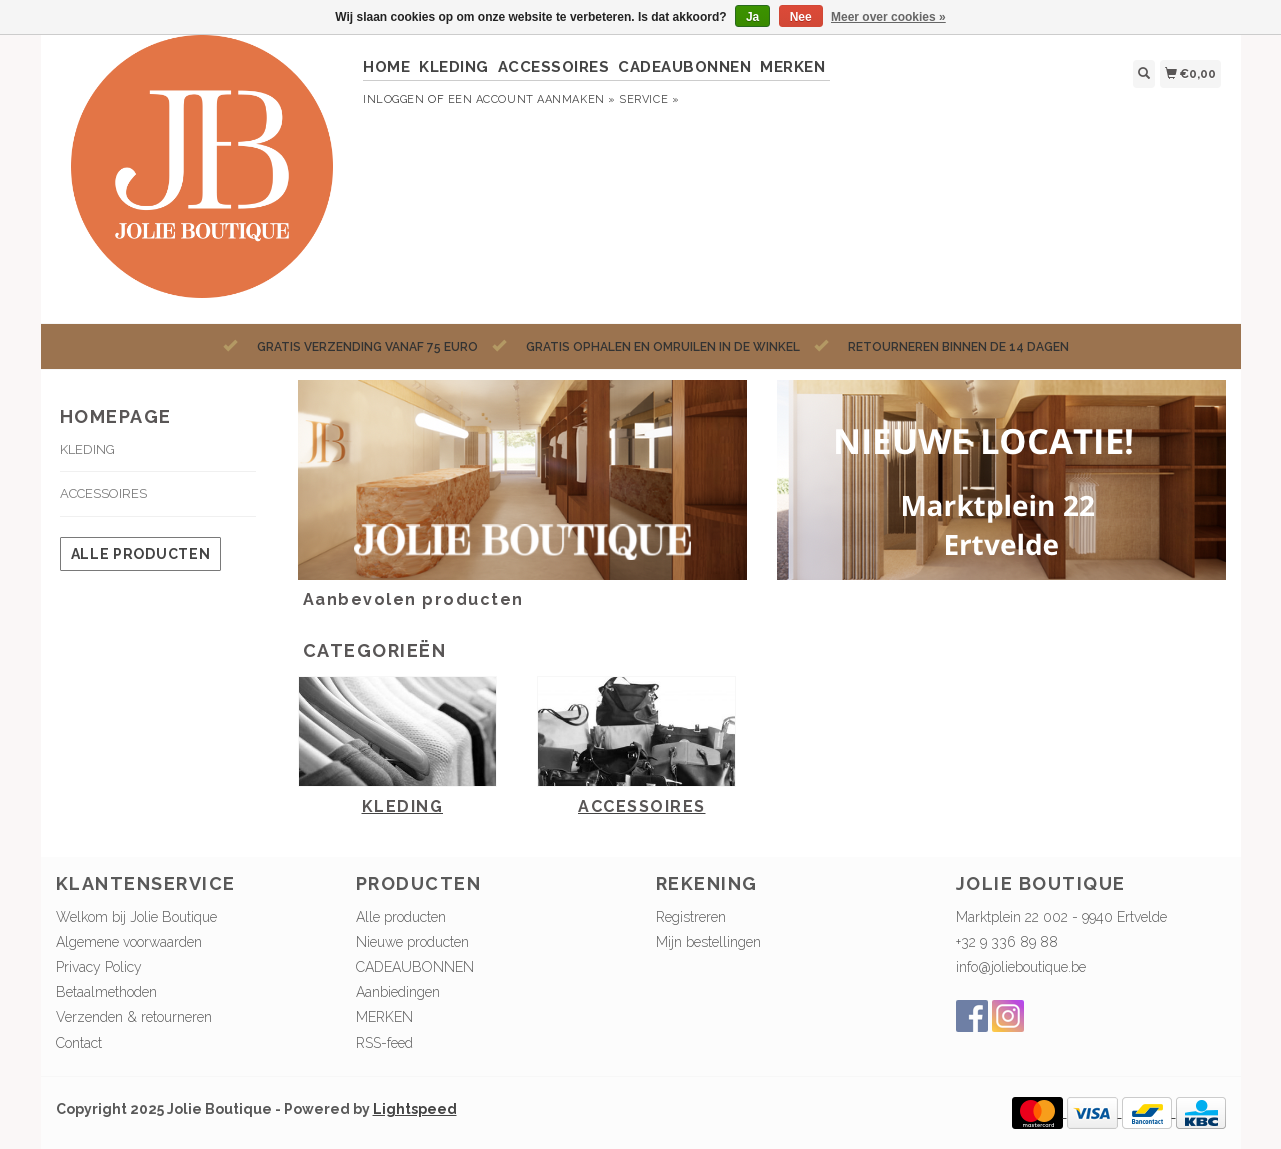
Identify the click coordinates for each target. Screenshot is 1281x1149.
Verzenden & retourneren (134, 1017)
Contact (79, 1043)
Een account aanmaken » (532, 99)
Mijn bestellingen (708, 942)
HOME (386, 67)
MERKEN (792, 67)
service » (649, 99)
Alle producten (141, 554)
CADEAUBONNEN (684, 67)
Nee (801, 17)
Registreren (691, 917)
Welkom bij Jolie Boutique (136, 917)
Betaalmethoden (106, 992)
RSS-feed (384, 1043)
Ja (752, 17)
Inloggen (393, 99)
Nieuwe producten (412, 942)
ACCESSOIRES (554, 67)
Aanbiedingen (398, 992)
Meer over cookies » (888, 17)
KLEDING (454, 67)
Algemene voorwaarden (129, 942)
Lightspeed (415, 1109)
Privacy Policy (99, 967)
